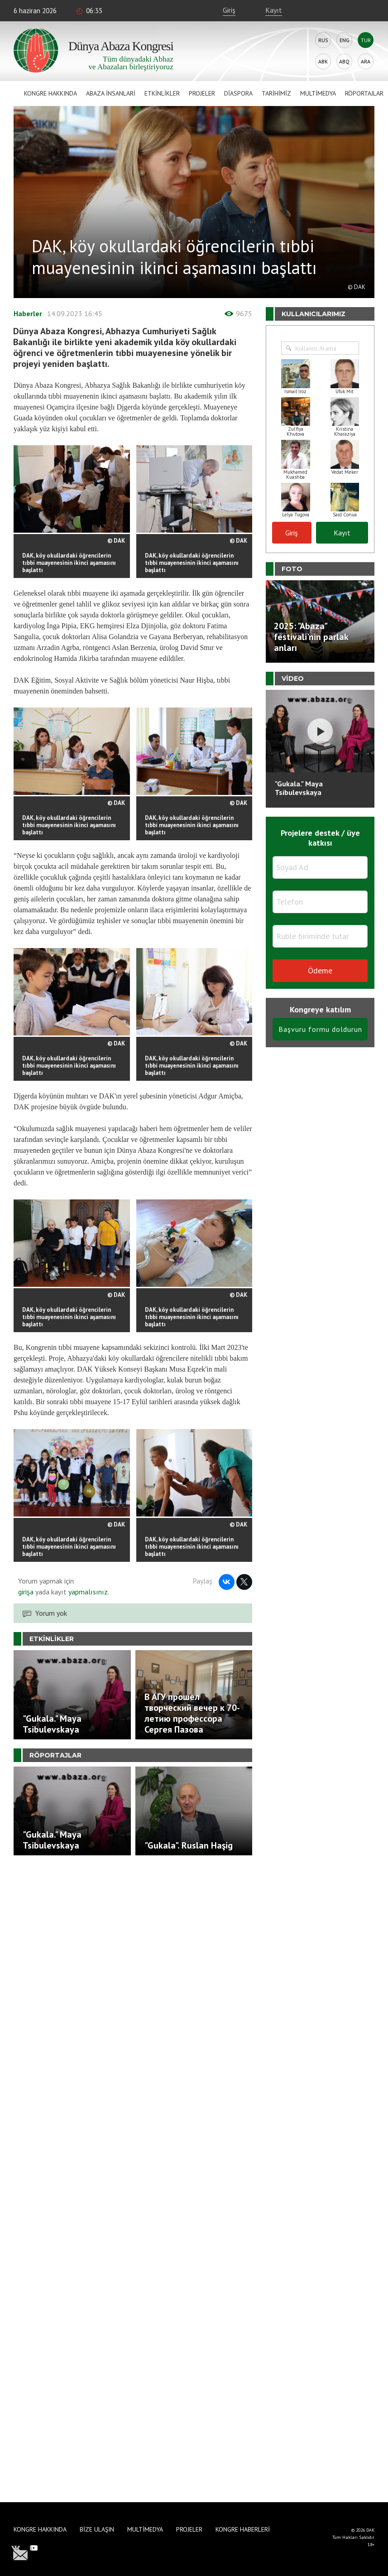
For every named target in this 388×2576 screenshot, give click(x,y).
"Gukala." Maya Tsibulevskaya (299, 788)
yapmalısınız (87, 1591)
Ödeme (320, 970)
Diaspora (238, 93)
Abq (344, 61)
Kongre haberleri (243, 2529)
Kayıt (273, 9)
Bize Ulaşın (97, 2529)
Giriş (229, 9)
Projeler (202, 93)
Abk (323, 61)
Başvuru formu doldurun (320, 1029)
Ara (365, 61)
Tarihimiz (276, 93)
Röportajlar (364, 93)
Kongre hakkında (50, 93)
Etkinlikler (162, 93)
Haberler (28, 313)
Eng (345, 40)
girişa (26, 1591)
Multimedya (318, 93)
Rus (323, 40)
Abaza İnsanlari (110, 93)
